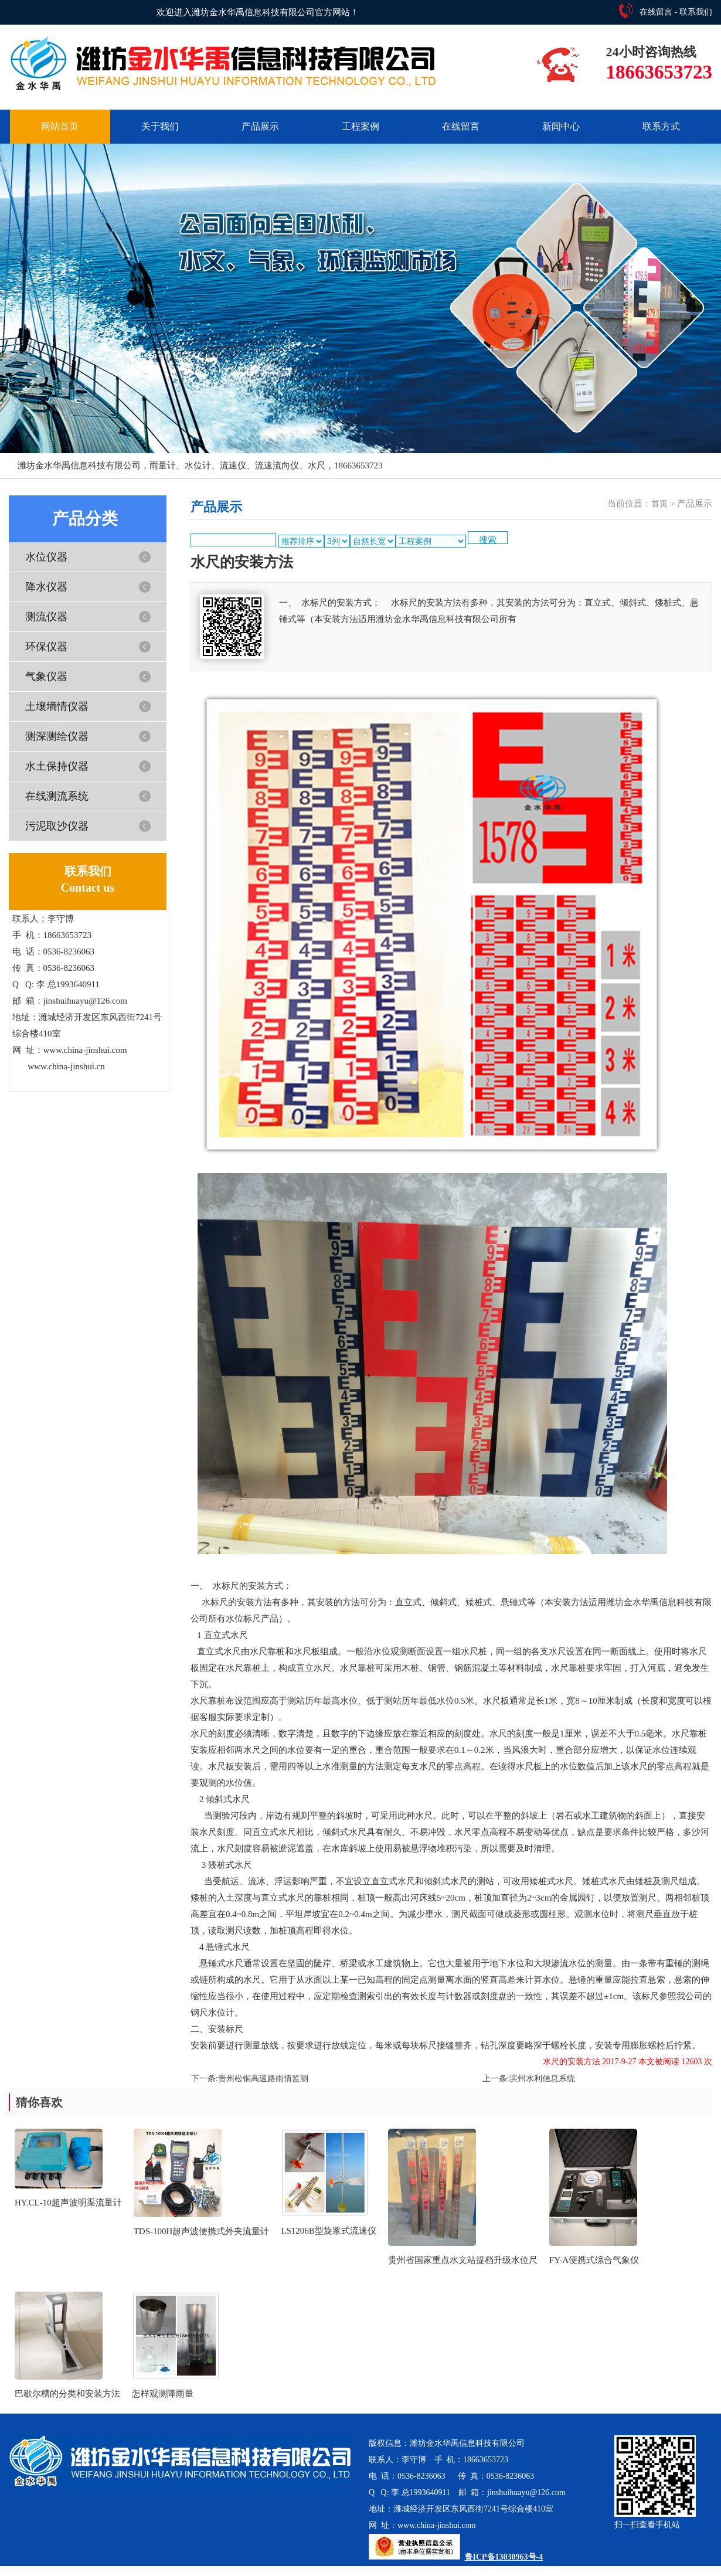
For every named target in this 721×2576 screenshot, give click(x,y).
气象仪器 (46, 676)
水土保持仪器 (57, 766)
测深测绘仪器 (57, 736)
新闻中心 (561, 126)
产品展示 (260, 126)
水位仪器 (46, 557)
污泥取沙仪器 (57, 826)
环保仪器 (46, 647)
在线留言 (656, 12)
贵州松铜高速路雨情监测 (263, 2078)
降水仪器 (46, 587)
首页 (659, 503)
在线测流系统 (57, 796)
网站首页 (60, 126)
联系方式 (661, 126)
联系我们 (695, 12)
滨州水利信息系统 (542, 2078)
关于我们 (160, 126)
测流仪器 (46, 617)
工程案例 (360, 126)
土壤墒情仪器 (57, 706)
